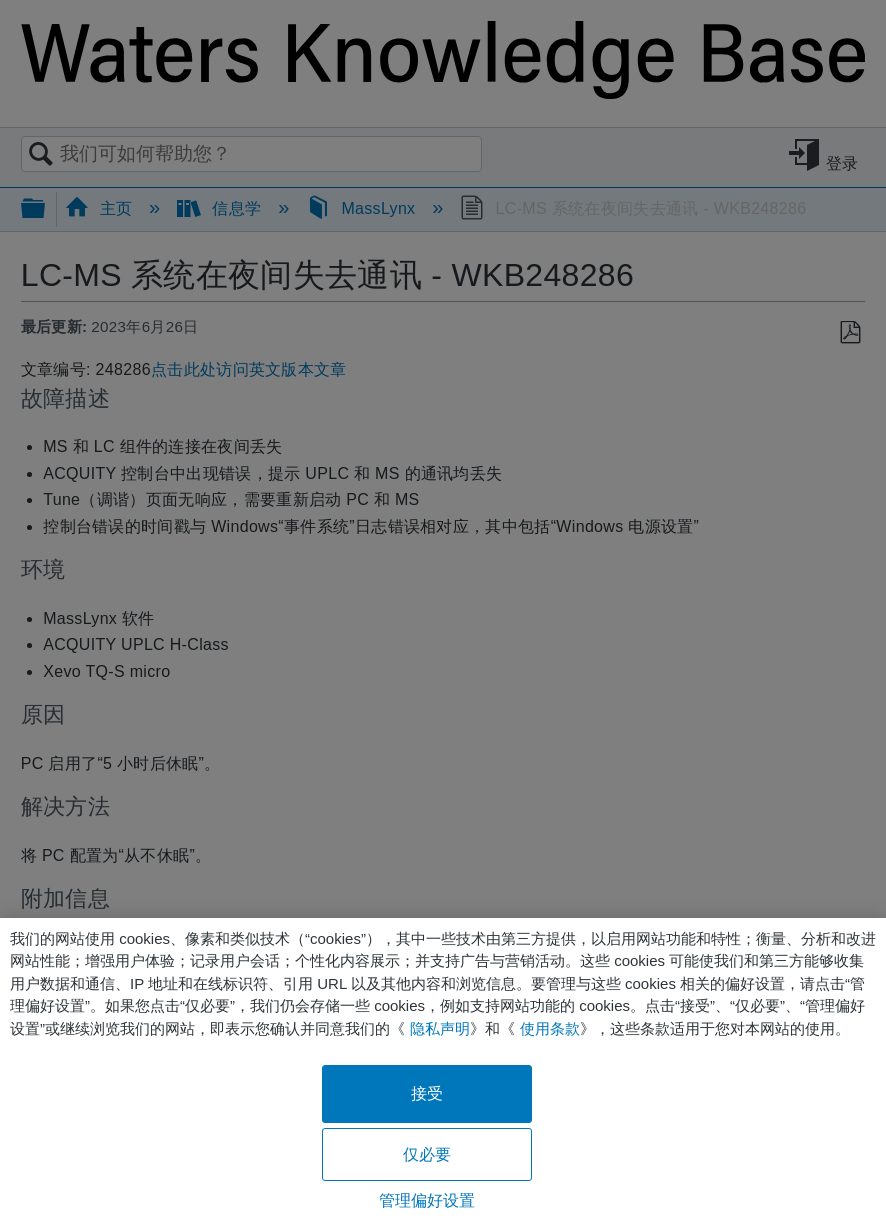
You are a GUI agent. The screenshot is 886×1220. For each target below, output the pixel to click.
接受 (427, 1093)
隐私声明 (440, 1028)
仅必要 (427, 1154)
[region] (443, 1069)
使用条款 (550, 1028)
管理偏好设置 (427, 1200)
